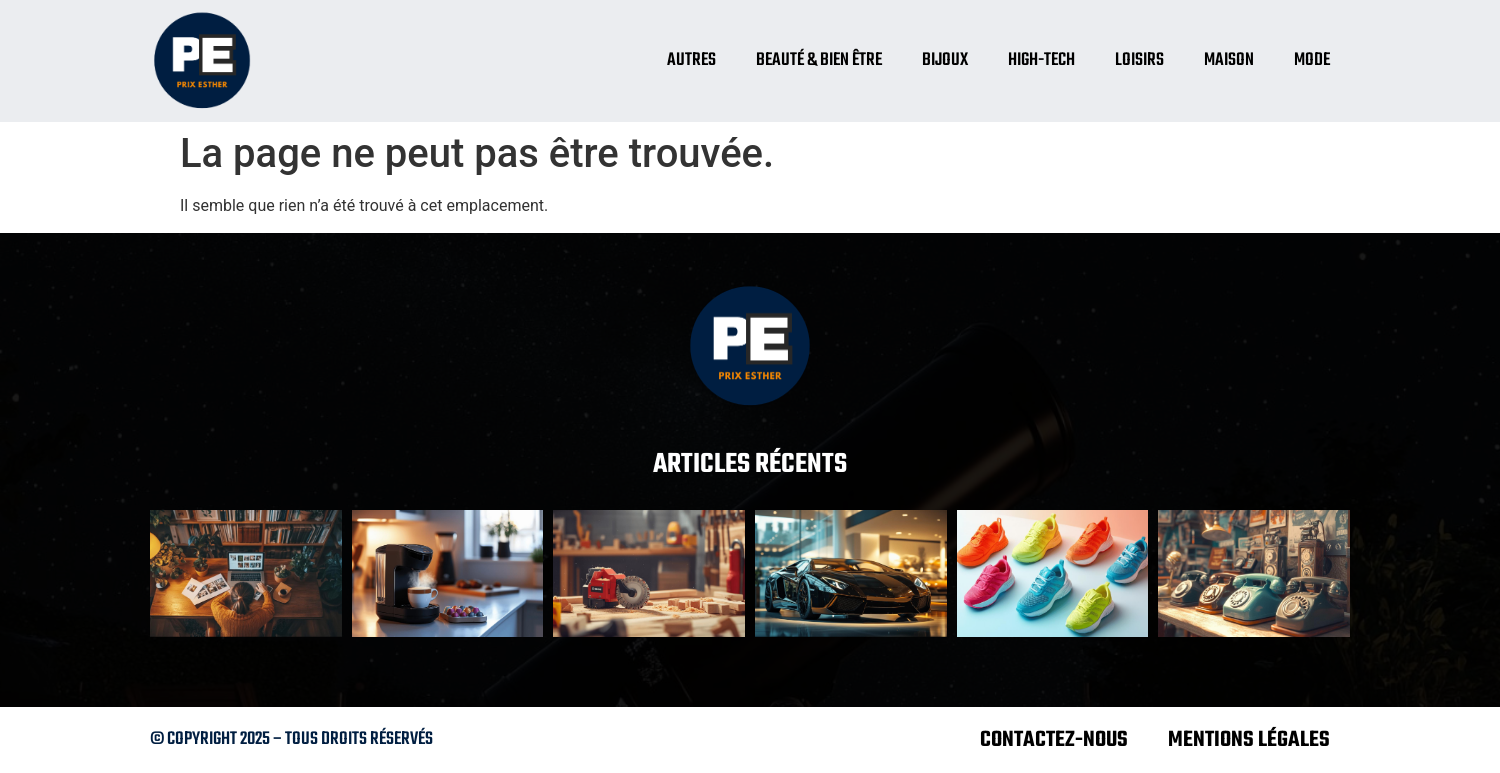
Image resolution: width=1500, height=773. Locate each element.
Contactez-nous (1054, 740)
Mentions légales (1249, 740)
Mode (1312, 60)
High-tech (1041, 60)
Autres (691, 60)
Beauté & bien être (819, 60)
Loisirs (1139, 60)
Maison (1229, 60)
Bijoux (945, 60)
